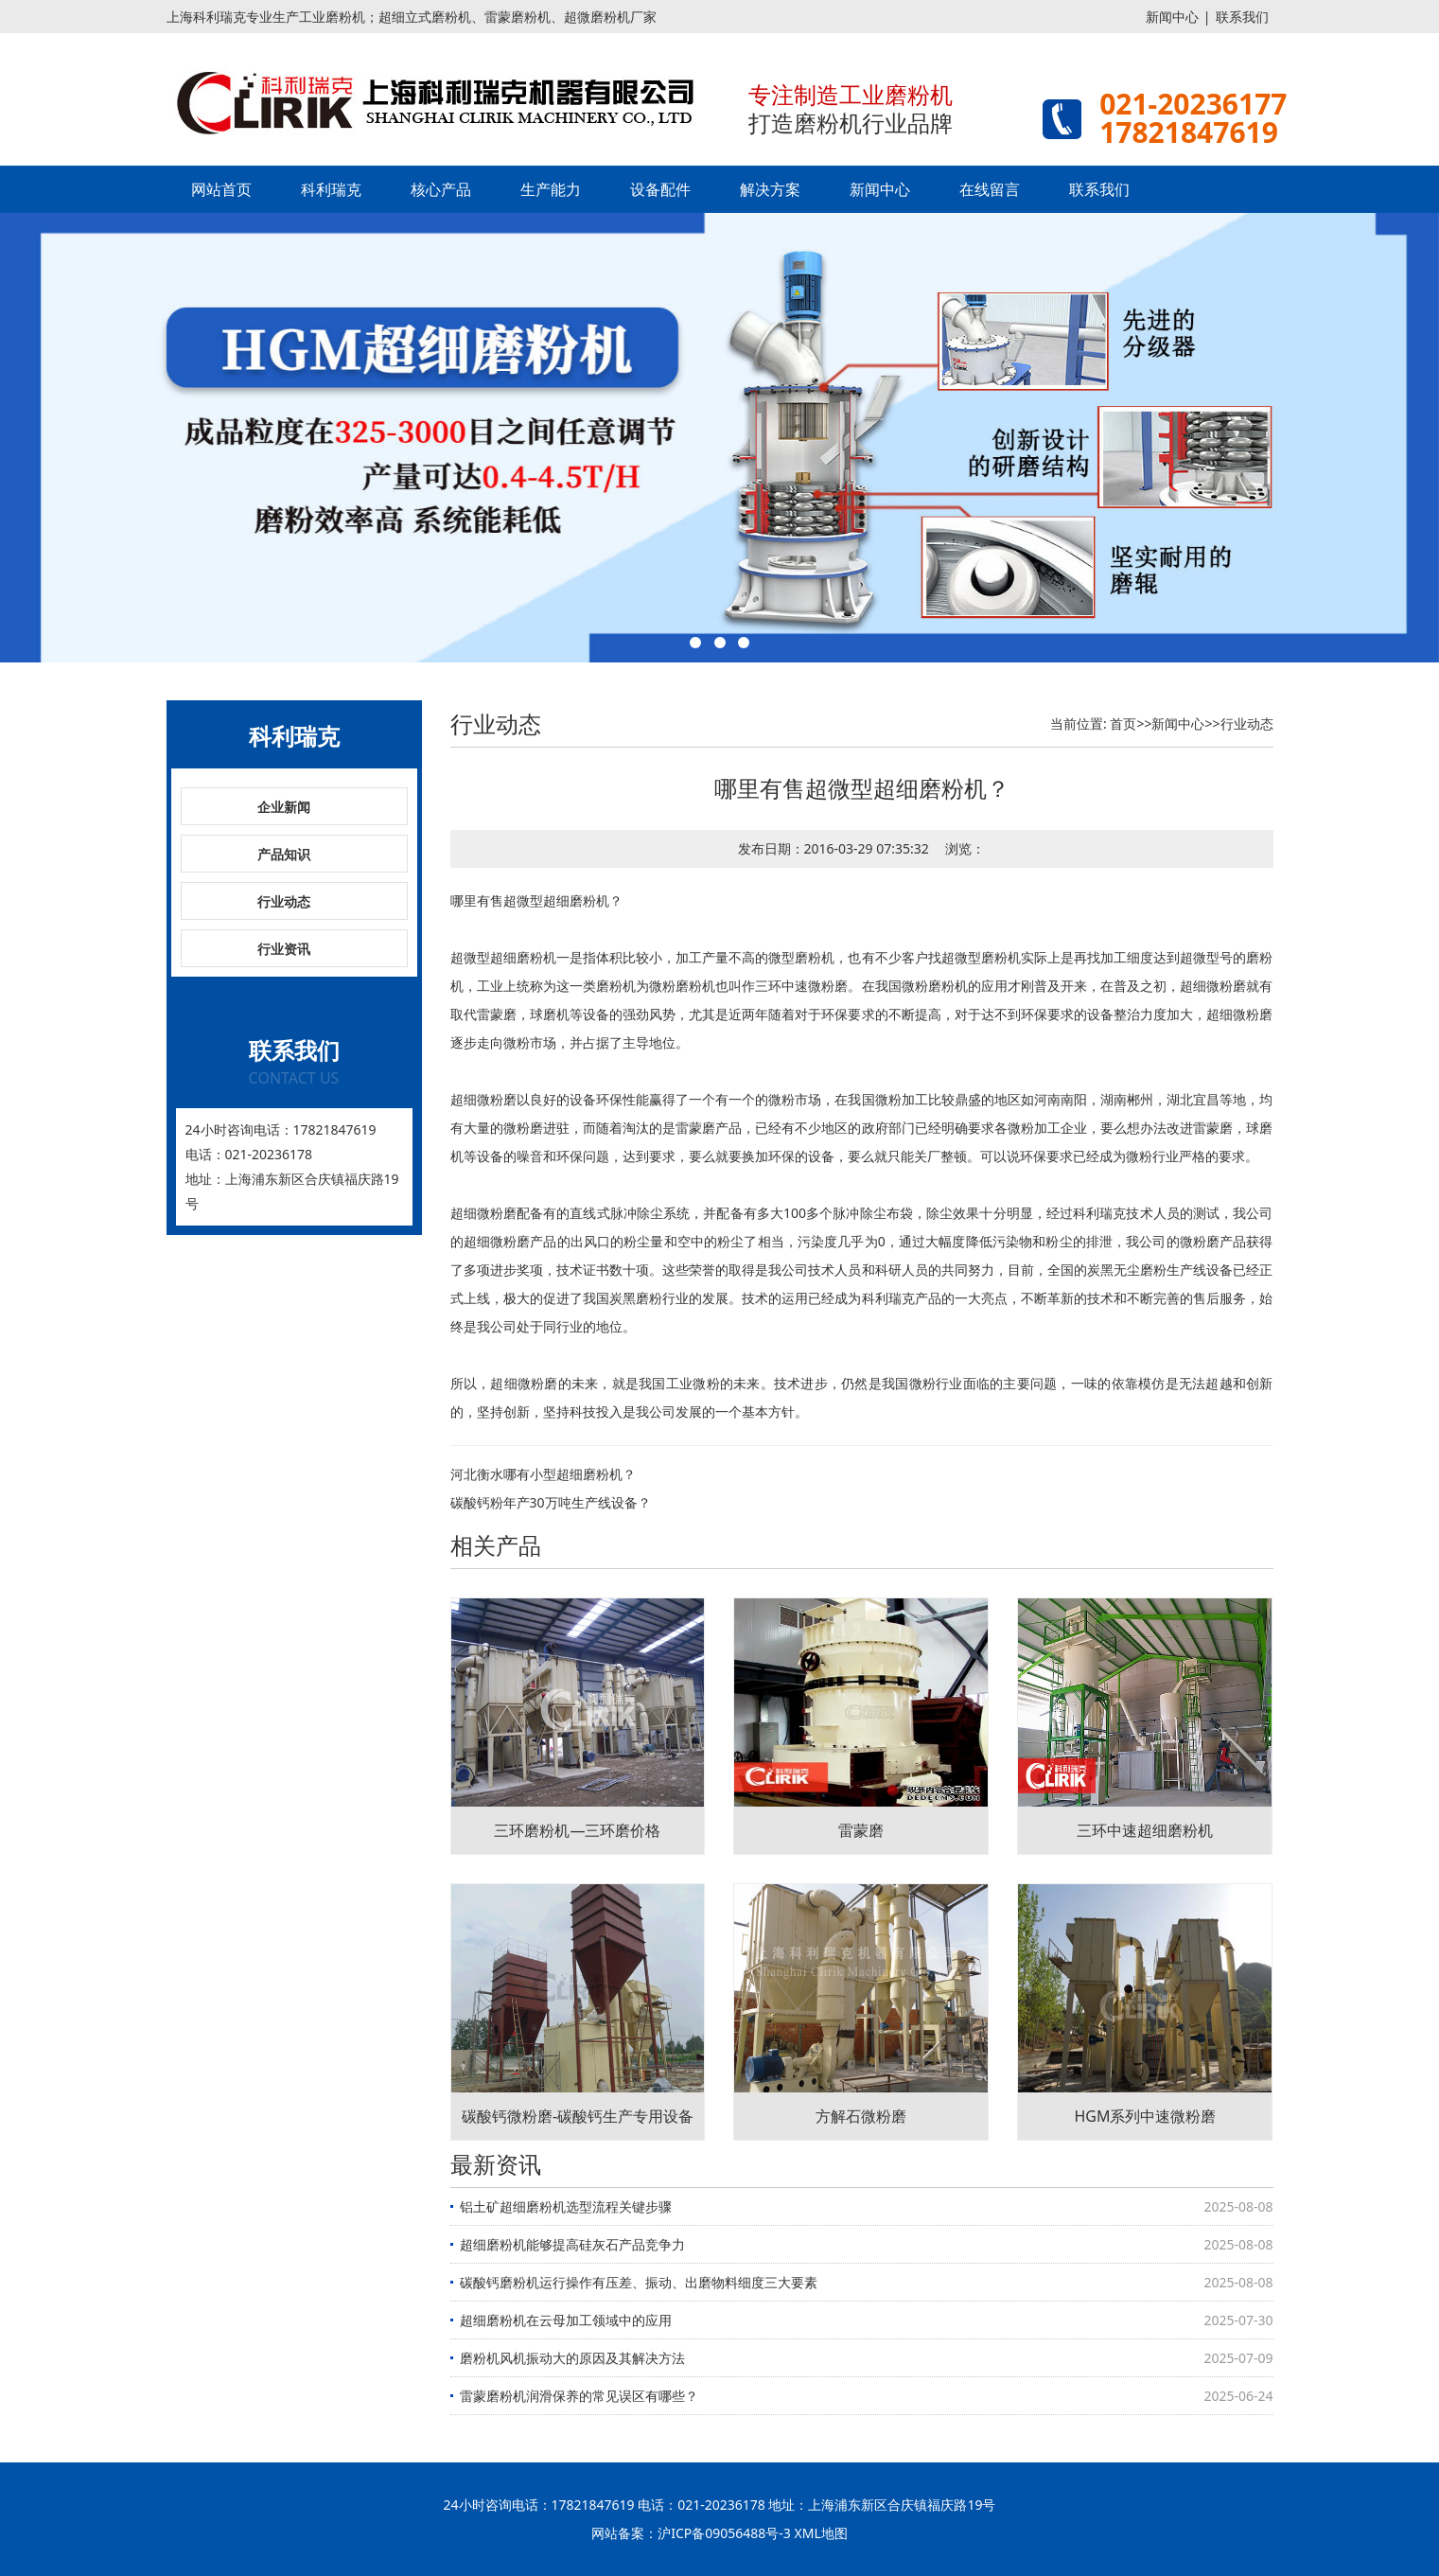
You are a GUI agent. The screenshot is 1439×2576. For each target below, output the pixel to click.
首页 (1123, 723)
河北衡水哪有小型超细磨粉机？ (543, 1474)
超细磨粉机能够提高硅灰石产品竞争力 (572, 2244)
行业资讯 (283, 949)
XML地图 (821, 2533)
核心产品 (441, 189)
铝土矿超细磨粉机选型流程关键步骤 (566, 2206)
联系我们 (1242, 17)
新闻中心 (1172, 17)
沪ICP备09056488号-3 (724, 2533)
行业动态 (283, 901)
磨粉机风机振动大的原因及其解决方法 (572, 2358)
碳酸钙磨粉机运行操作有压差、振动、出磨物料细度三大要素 (638, 2282)
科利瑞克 (331, 189)
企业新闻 (283, 807)
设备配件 (660, 189)
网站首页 (221, 189)
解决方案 (770, 189)
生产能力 (550, 189)
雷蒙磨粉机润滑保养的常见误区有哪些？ (579, 2396)
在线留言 (989, 189)
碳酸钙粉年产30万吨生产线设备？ (550, 1502)
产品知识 (283, 854)
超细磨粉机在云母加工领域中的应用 (566, 2320)
